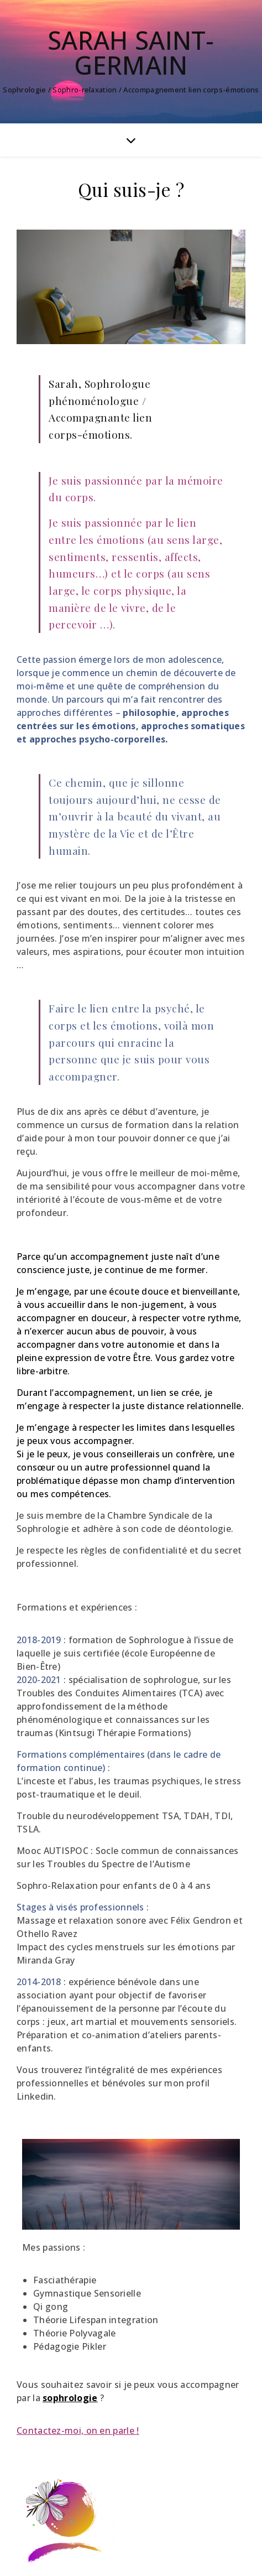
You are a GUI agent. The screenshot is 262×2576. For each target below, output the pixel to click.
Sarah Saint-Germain (131, 52)
